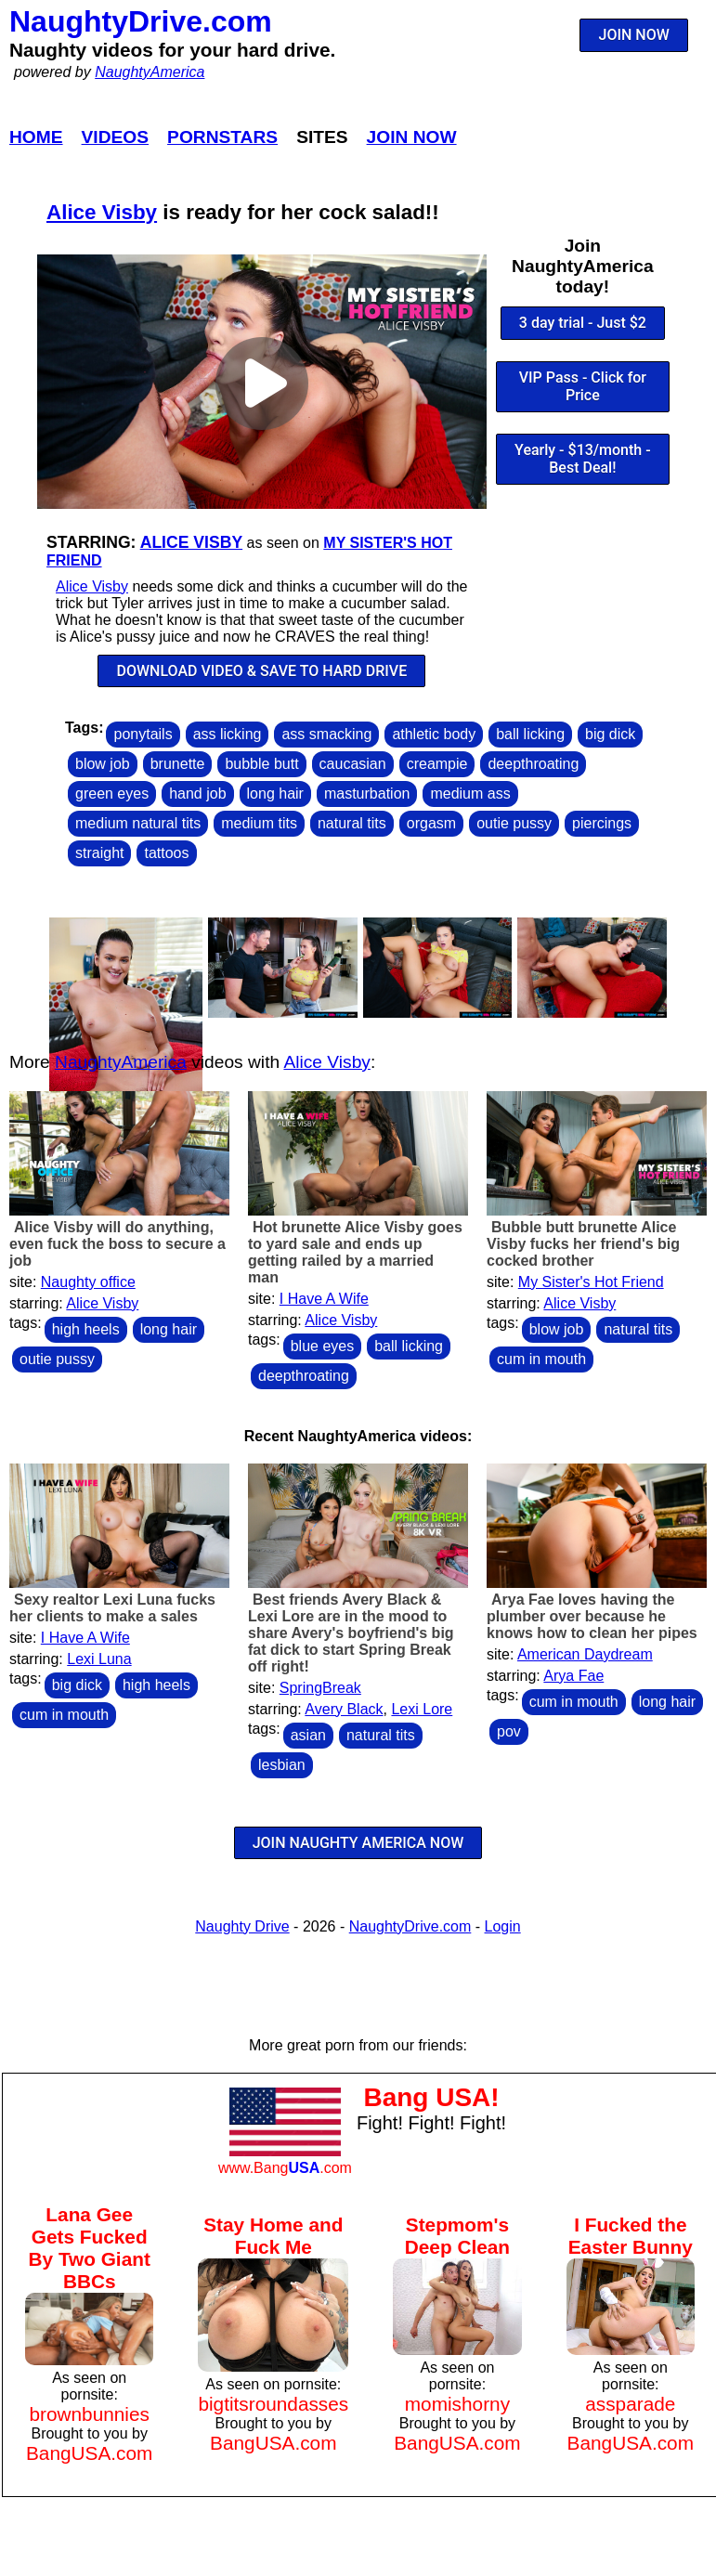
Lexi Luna (99, 1659)
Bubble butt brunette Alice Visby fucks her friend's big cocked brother (583, 1243)
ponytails (142, 734)
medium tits (259, 823)
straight (99, 853)
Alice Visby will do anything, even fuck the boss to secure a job (117, 1243)
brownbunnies (89, 2414)
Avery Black (344, 1709)
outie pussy (514, 823)
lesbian (282, 1765)
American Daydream (585, 1654)
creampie (437, 764)
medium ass (470, 793)
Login (503, 1926)
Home (36, 137)
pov (509, 1731)
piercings (601, 823)
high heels (86, 1329)
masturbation (367, 793)
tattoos (166, 853)
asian (308, 1735)
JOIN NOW (634, 35)
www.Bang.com (285, 2168)
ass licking (227, 734)
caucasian (352, 764)
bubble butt (261, 764)
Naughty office (88, 1282)
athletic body (433, 734)
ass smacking (326, 734)
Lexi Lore (421, 1709)
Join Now (412, 137)
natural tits (352, 823)
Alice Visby (101, 212)
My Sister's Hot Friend (591, 1282)
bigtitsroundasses (273, 2403)
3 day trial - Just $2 (582, 323)
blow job (102, 764)
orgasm (431, 823)
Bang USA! (431, 2097)
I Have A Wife (324, 1299)
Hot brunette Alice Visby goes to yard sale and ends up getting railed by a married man (355, 1252)
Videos (116, 137)
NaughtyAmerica (149, 72)
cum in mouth (541, 1359)
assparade (630, 2403)
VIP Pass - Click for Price (582, 386)
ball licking (530, 734)
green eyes (112, 793)
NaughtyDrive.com (140, 21)
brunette (177, 764)
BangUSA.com (89, 2453)
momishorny (457, 2403)
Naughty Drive (242, 1926)
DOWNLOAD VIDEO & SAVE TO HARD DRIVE (262, 671)
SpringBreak (320, 1688)
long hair (275, 793)
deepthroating (533, 764)
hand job (197, 793)
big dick (610, 734)
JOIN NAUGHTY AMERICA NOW (358, 1843)
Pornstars (222, 137)
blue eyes (323, 1346)
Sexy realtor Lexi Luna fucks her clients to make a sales (112, 1608)
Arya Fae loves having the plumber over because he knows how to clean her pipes (592, 1616)
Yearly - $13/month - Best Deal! (582, 458)
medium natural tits (138, 823)
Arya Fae (573, 1676)
